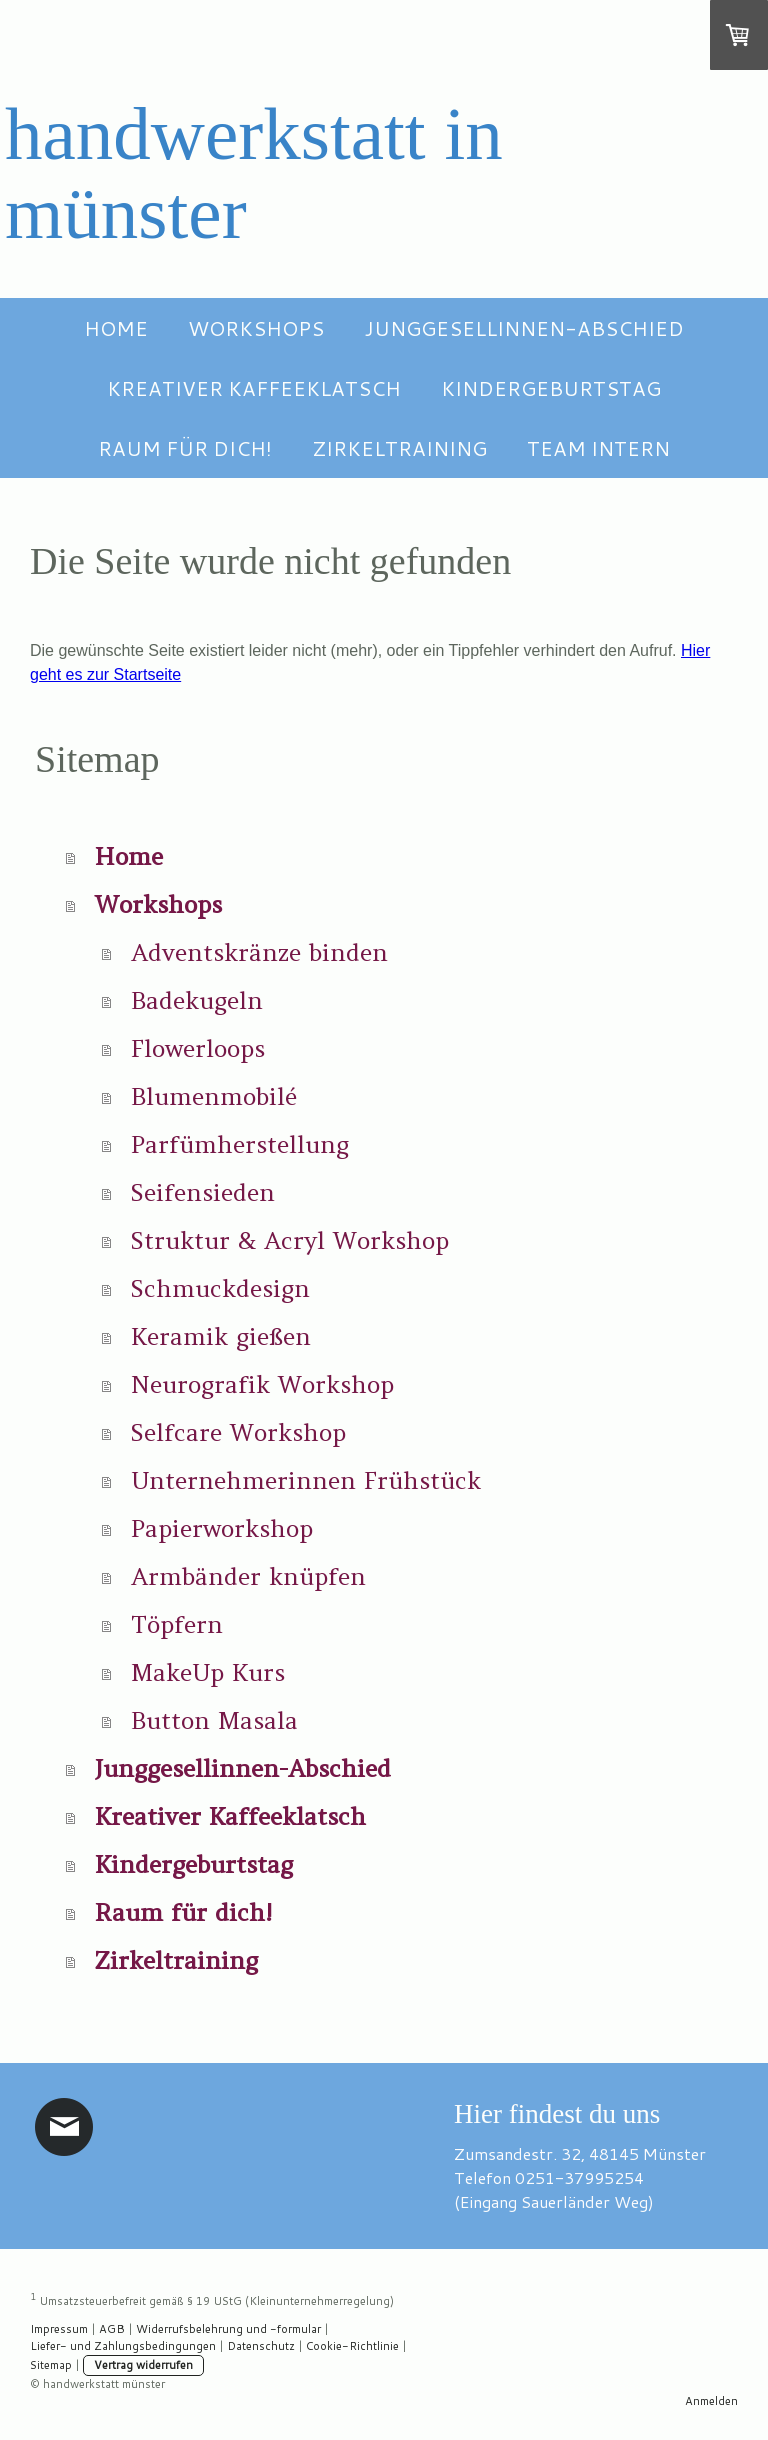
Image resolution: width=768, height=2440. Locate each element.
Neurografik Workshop (262, 1384)
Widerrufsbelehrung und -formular (228, 2329)
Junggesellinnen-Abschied (524, 328)
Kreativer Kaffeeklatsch (254, 388)
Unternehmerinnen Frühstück (306, 1480)
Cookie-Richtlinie (352, 2346)
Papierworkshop (222, 1528)
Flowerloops (198, 1048)
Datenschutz (261, 2346)
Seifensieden (203, 1192)
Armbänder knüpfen (248, 1576)
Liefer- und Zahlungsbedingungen (123, 2346)
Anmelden (711, 2401)
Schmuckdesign (220, 1288)
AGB (112, 2329)
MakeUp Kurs (208, 1672)
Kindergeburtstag (551, 388)
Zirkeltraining (399, 448)
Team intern (598, 448)
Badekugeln (197, 1000)
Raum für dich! (185, 448)
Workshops (256, 328)
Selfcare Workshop (238, 1432)
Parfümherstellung (240, 1144)
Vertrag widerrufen (143, 2365)
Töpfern (177, 1624)
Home (116, 328)
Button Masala (214, 1720)
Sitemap (51, 2365)
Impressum (59, 2329)
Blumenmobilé (214, 1096)
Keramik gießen (221, 1336)
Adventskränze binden (259, 952)
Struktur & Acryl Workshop (290, 1240)
